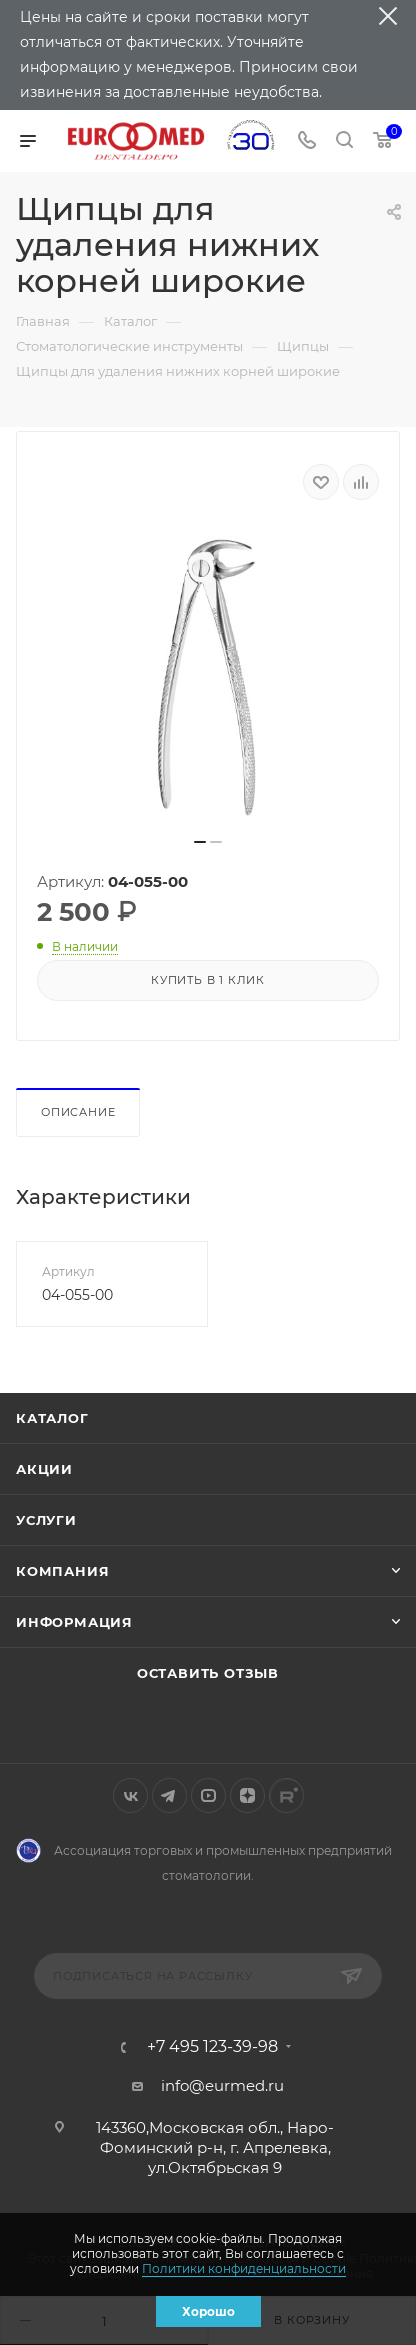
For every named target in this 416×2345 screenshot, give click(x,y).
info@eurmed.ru (222, 2085)
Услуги (46, 1520)
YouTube (208, 1795)
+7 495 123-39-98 (212, 2047)
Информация (74, 1622)
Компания (62, 1571)
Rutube (286, 1795)
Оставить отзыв (208, 1673)
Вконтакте (130, 1795)
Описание (78, 1112)
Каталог (52, 1418)
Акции (44, 1469)
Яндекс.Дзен (247, 1795)
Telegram (169, 1795)
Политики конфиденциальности (244, 2268)
